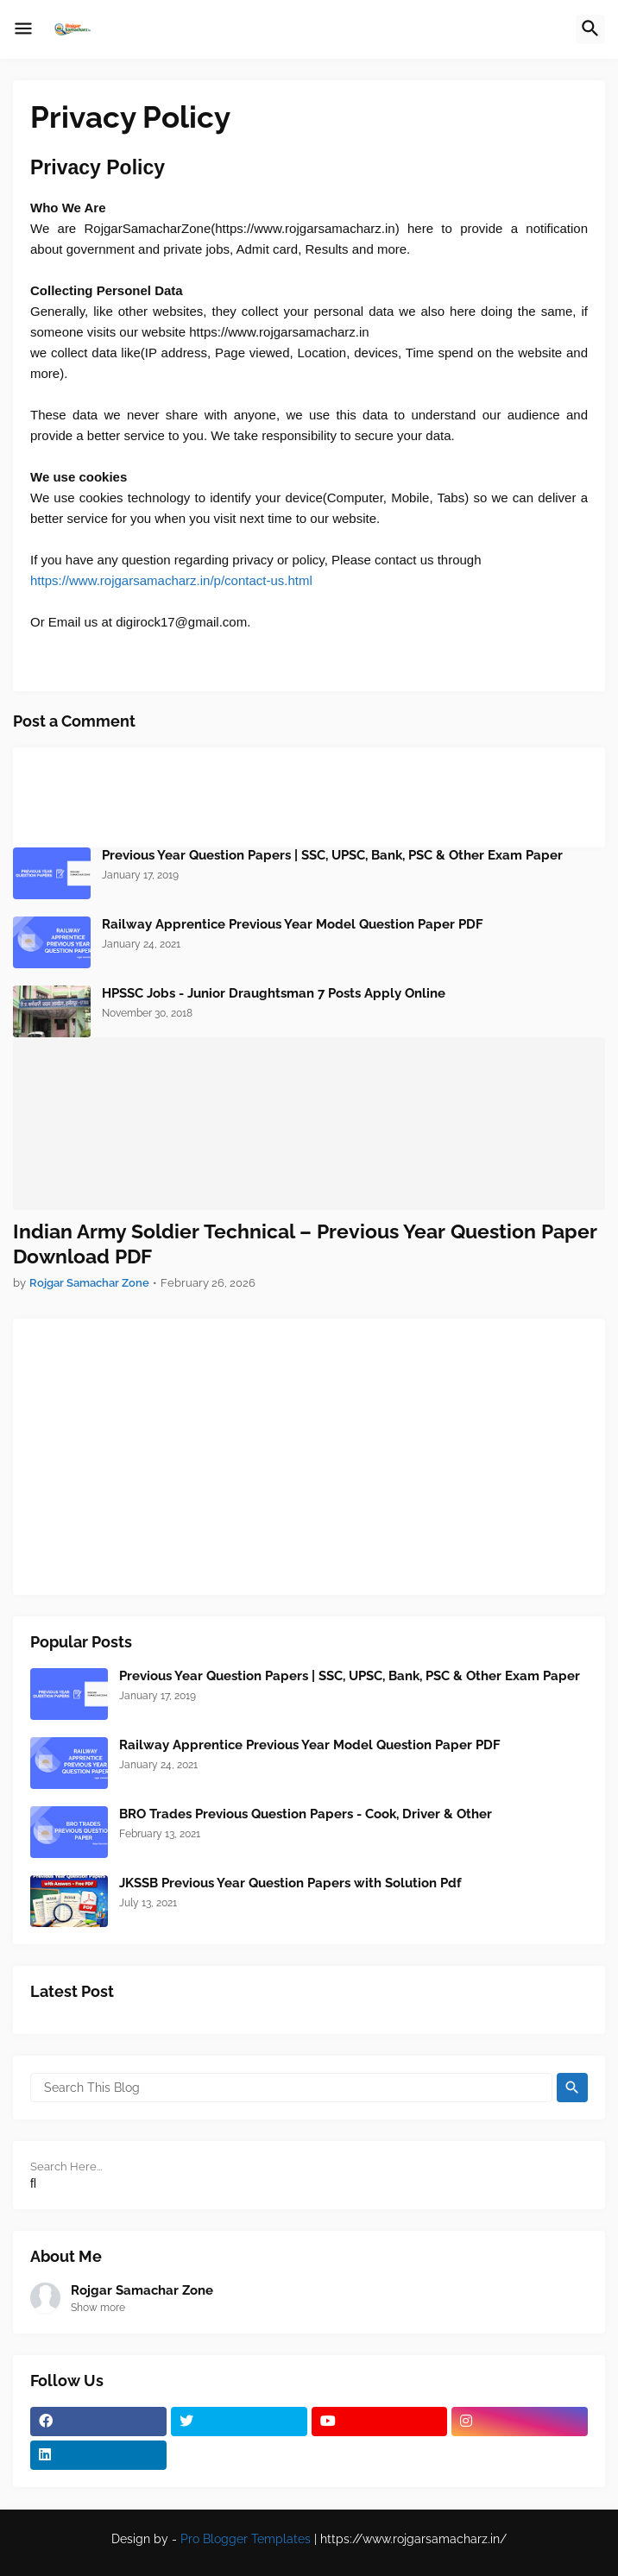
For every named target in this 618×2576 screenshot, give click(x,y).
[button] (23, 29)
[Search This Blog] (291, 2087)
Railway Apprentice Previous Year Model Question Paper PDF (292, 924)
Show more (98, 2308)
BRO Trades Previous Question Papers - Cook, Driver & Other (305, 1814)
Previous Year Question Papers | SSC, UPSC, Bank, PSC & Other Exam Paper (332, 855)
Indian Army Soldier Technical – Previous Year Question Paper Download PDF (305, 1244)
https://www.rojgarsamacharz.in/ (413, 2539)
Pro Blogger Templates (245, 2539)
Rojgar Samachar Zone (142, 2290)
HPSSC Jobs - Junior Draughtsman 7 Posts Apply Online (273, 993)
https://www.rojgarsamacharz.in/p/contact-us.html (171, 580)
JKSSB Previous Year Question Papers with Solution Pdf (290, 1883)
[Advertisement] (309, 1457)
